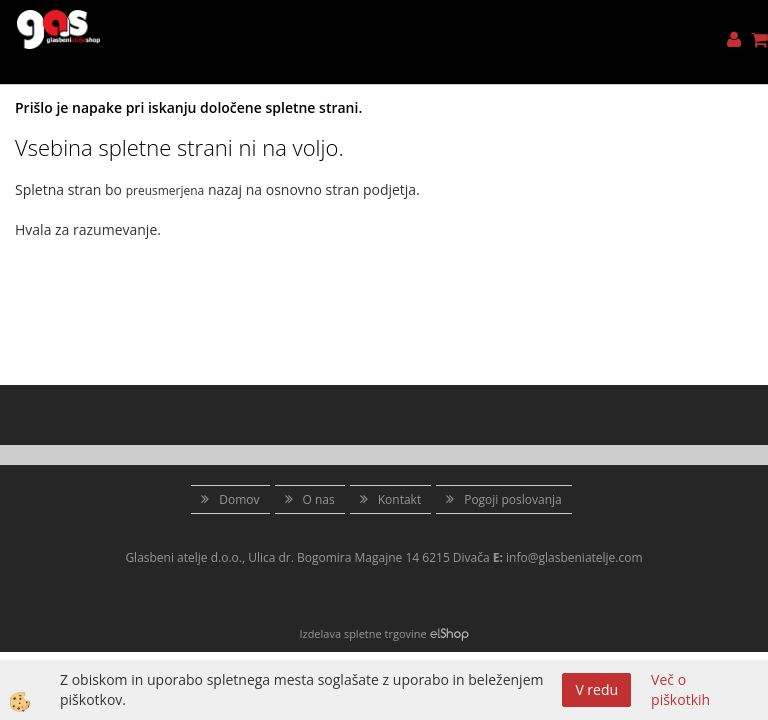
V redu (596, 689)
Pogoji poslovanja (513, 499)
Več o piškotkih (680, 689)
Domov (239, 499)
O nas (319, 499)
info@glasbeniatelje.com (574, 557)
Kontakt (399, 499)
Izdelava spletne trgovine (362, 633)
